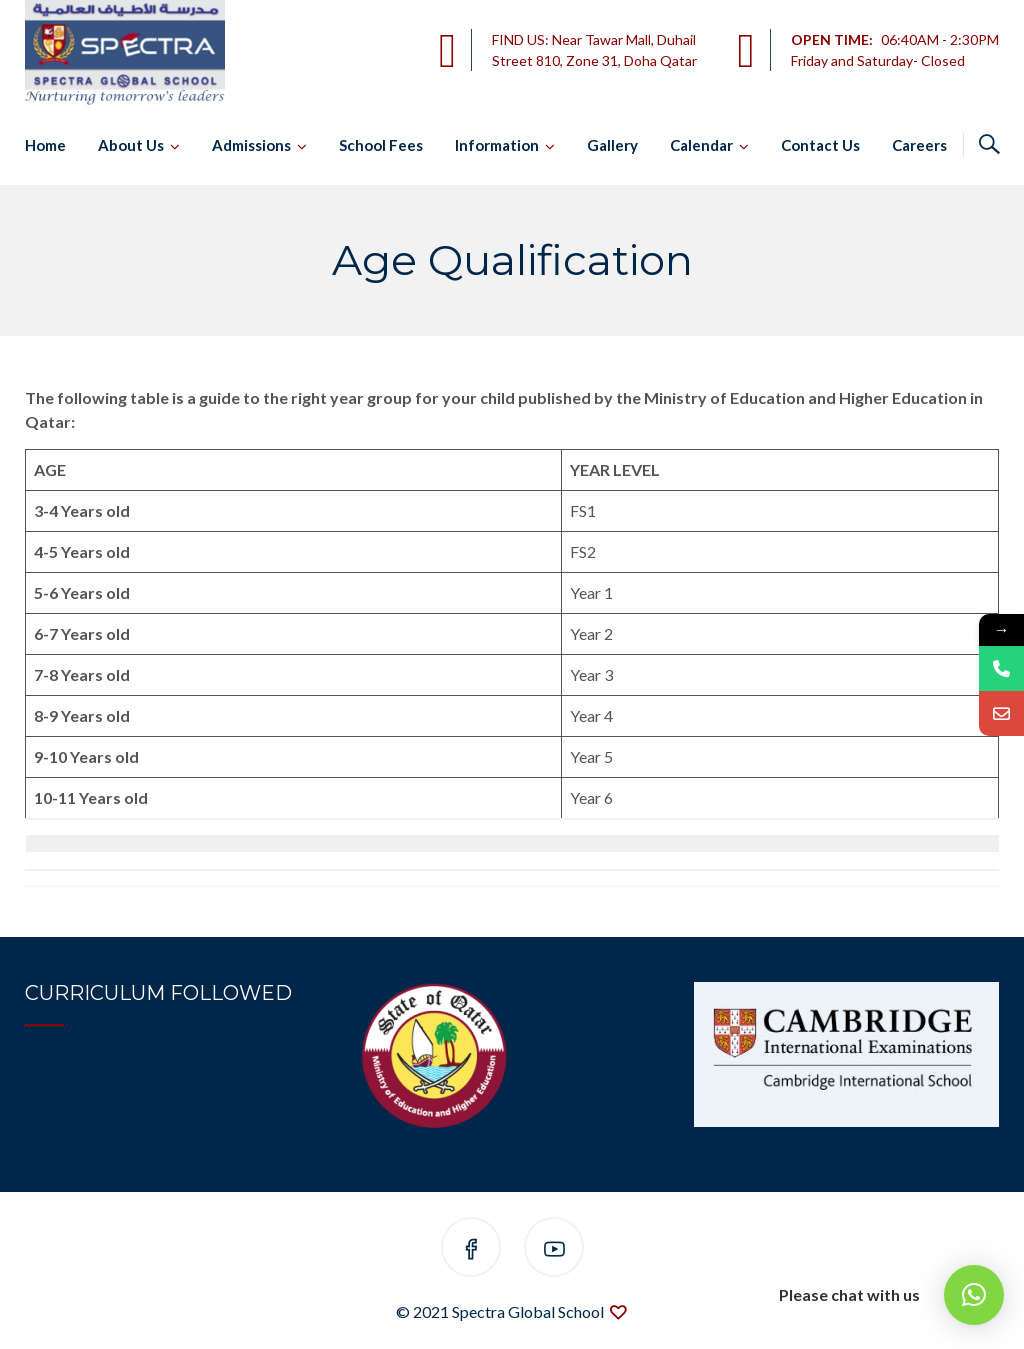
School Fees (381, 145)
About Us (131, 145)
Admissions (251, 145)
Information (497, 145)
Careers (919, 145)
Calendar (701, 145)
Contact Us (820, 145)
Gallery (612, 145)
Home (45, 145)
